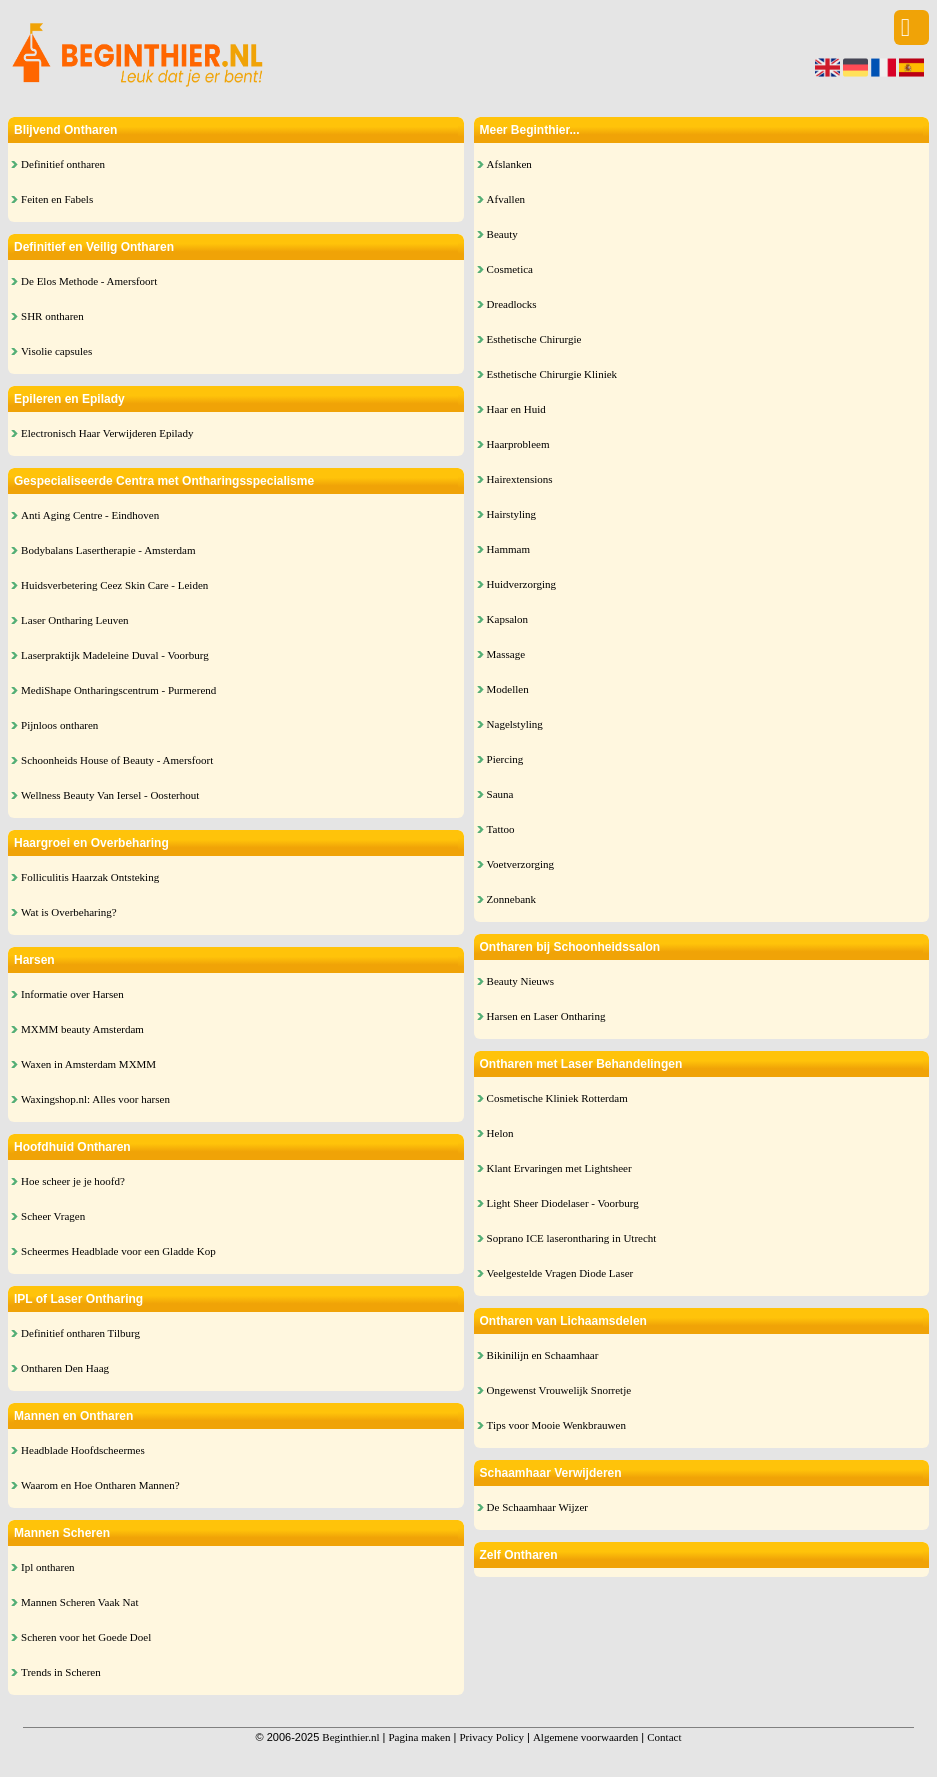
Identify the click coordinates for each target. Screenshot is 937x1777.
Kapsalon (508, 619)
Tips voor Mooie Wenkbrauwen (556, 1425)
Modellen (508, 689)
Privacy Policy (491, 1737)
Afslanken (509, 164)
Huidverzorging (521, 584)
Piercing (505, 759)
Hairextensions (520, 479)
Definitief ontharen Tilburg (80, 1333)
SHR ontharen (52, 316)
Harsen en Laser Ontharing (546, 1016)
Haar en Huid (516, 409)
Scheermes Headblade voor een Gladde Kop (118, 1251)
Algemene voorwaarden (585, 1737)
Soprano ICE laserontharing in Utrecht (572, 1238)
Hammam (508, 549)
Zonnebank (511, 899)
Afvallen (506, 199)
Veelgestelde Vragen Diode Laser (560, 1273)
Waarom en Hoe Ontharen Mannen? (100, 1485)
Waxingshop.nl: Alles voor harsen (95, 1099)
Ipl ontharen (47, 1567)
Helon (500, 1133)
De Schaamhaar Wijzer (537, 1507)
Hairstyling (512, 514)
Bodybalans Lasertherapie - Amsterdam (108, 550)
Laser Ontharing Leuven (75, 620)
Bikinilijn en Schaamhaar (543, 1355)
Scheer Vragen (53, 1216)
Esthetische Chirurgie (534, 339)
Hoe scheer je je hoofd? (73, 1181)
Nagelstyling (515, 724)
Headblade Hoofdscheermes (83, 1450)
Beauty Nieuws (521, 981)
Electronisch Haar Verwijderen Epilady (107, 433)
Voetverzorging (520, 864)
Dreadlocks (512, 304)
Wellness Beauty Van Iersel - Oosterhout (110, 795)
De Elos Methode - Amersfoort (89, 281)
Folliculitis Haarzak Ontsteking (90, 877)
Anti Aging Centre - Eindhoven (90, 515)
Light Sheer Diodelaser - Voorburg (563, 1203)
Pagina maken (419, 1737)
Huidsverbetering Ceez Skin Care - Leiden (114, 585)
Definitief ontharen (63, 164)
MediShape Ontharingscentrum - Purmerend (118, 690)
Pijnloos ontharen (59, 725)
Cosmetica (510, 269)
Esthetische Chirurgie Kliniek (552, 374)
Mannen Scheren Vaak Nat (79, 1602)
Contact (664, 1737)
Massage (506, 654)
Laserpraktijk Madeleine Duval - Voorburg (115, 655)
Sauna (500, 794)
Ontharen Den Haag (65, 1368)
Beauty (502, 234)
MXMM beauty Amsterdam (82, 1029)
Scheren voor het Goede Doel (86, 1637)
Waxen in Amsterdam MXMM (88, 1064)
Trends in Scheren (61, 1672)
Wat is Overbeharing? (69, 912)
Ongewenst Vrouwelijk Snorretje (559, 1390)
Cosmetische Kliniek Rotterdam (557, 1098)
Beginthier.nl (350, 1737)
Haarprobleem (518, 444)
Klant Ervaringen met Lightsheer (559, 1168)
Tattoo (501, 829)
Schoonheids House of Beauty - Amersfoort (117, 760)
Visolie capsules (56, 351)
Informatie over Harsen (72, 994)
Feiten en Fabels (57, 199)
